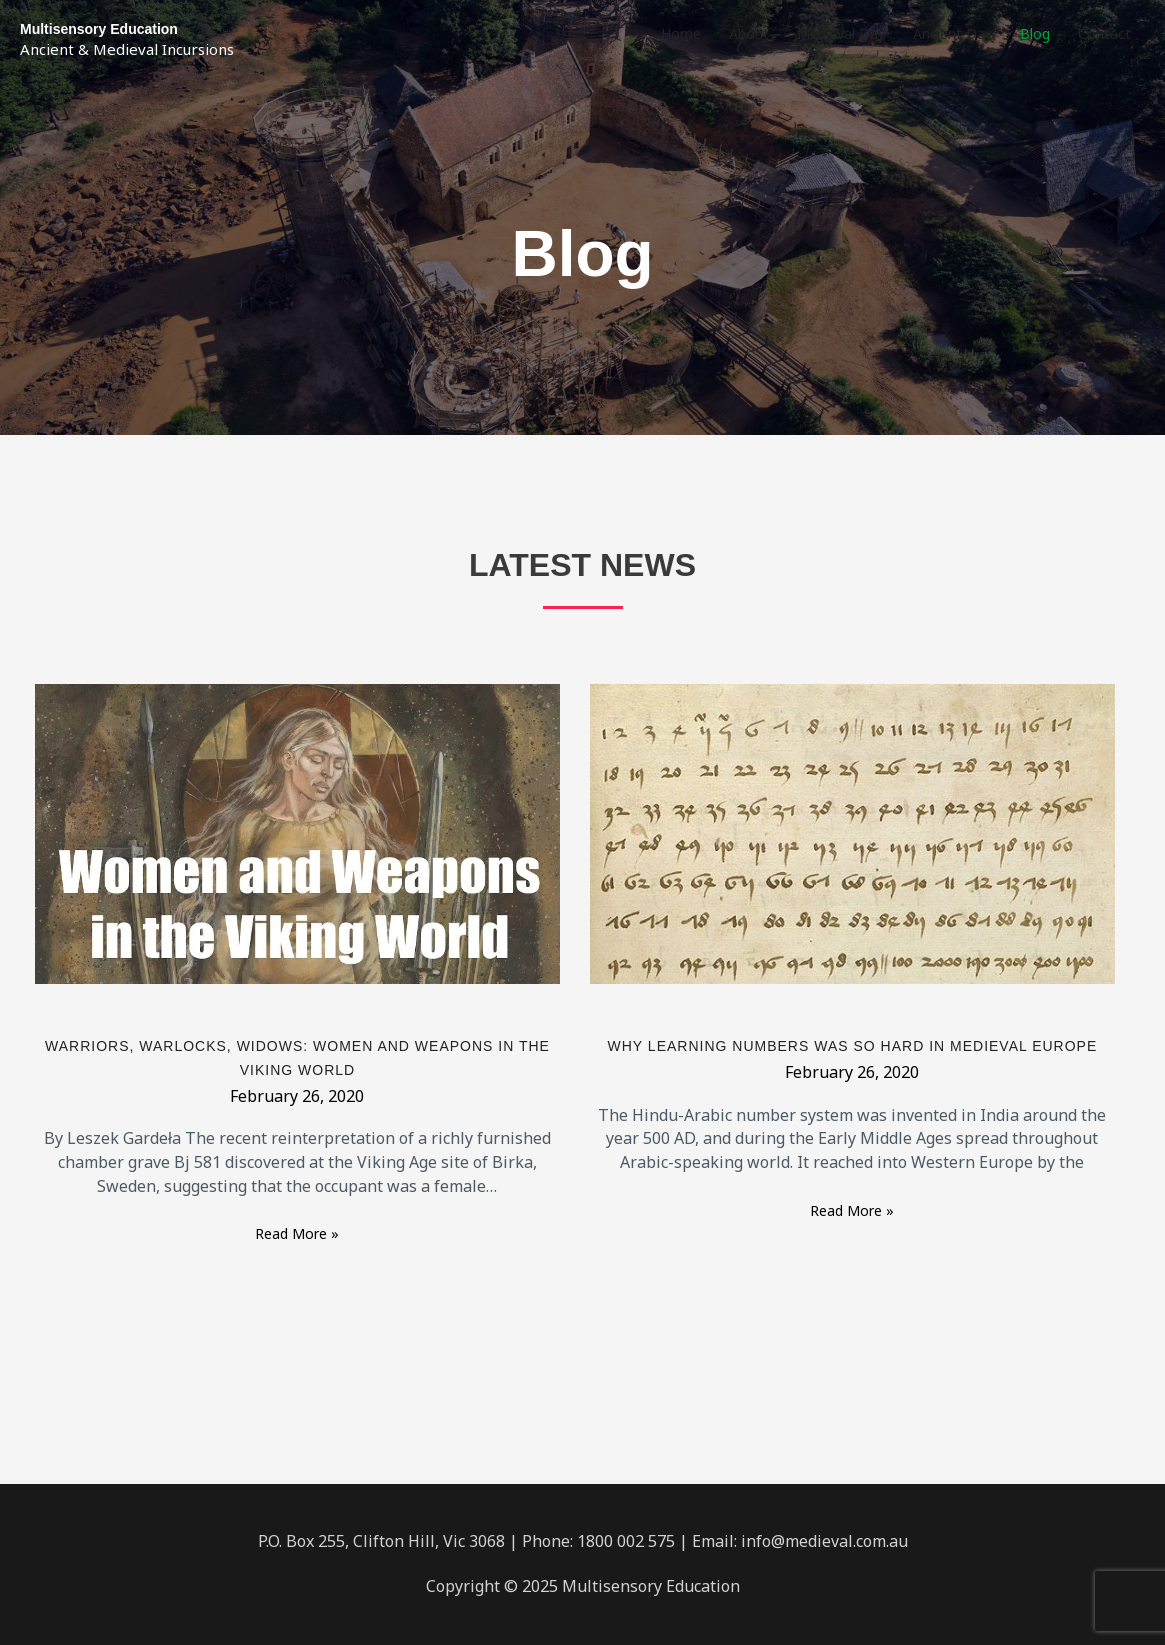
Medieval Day (841, 33)
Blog (1035, 33)
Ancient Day (952, 33)
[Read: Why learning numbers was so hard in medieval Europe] (852, 832)
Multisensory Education (99, 29)
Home (681, 33)
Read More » (297, 1232)
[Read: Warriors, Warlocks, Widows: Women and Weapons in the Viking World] (297, 832)
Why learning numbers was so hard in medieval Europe (853, 1046)
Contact (1104, 33)
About (749, 33)
